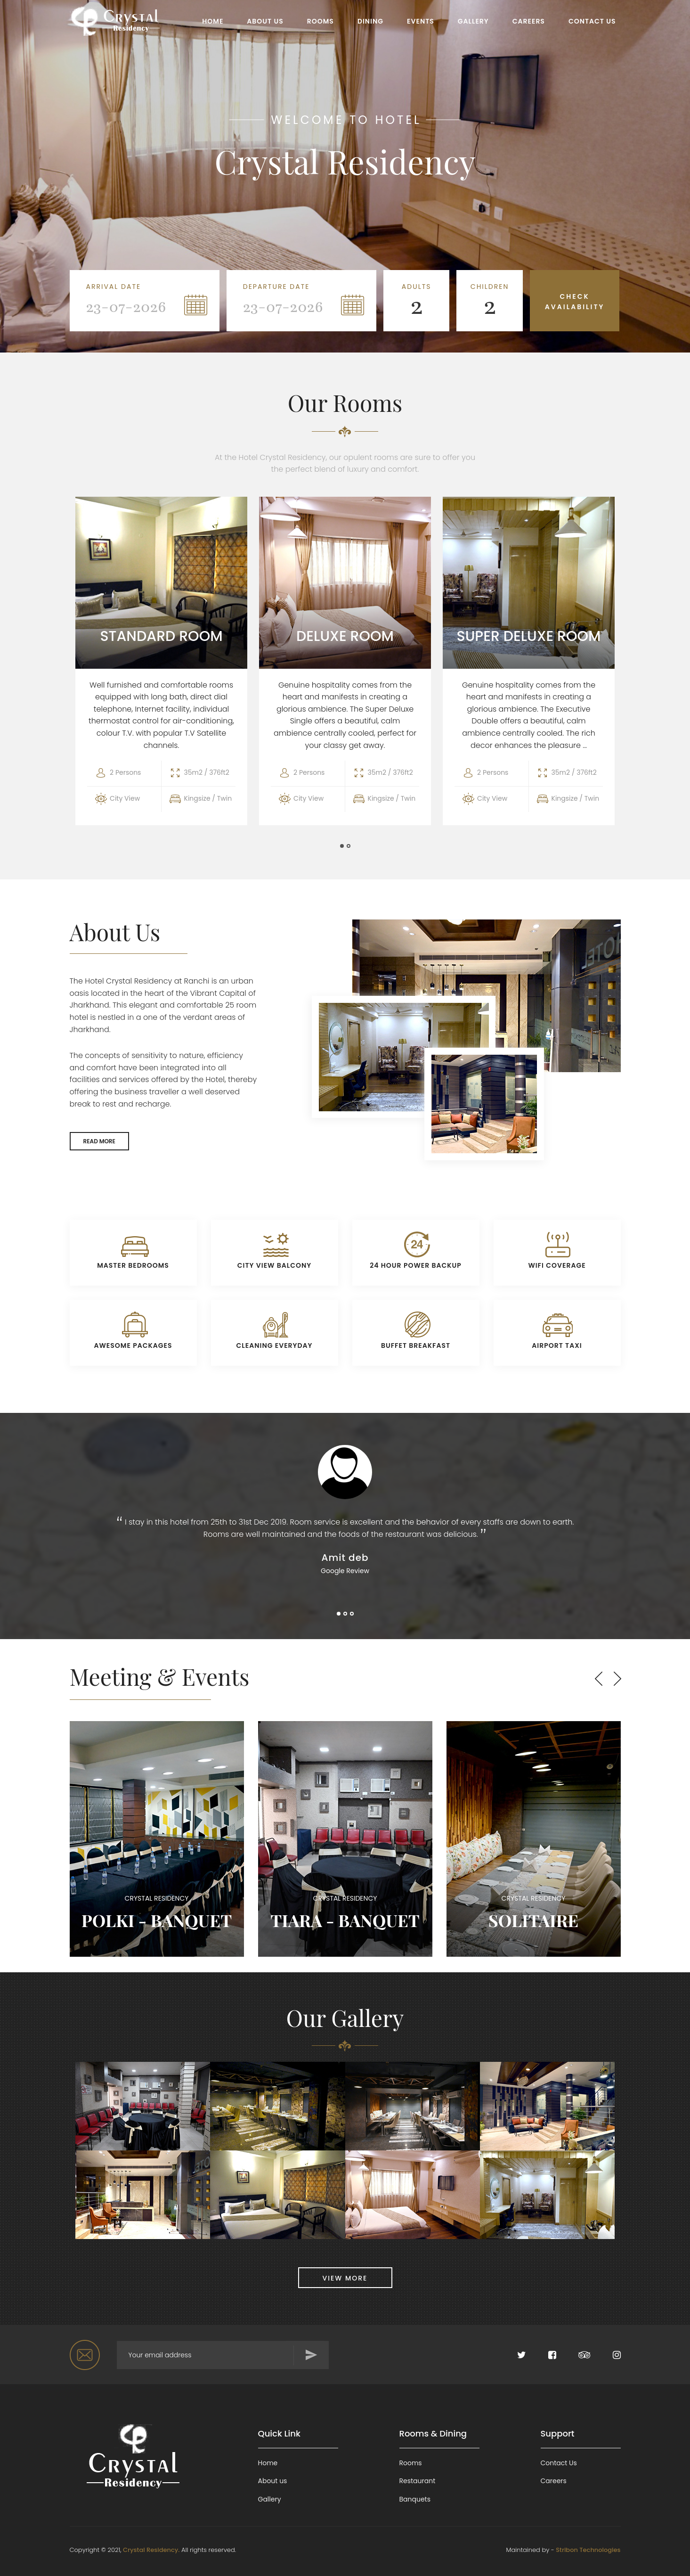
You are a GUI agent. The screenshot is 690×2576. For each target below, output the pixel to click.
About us (272, 2479)
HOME (212, 21)
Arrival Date (113, 286)
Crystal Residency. (151, 2547)
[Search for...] (223, 2352)
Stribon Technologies (588, 2547)
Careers (554, 2479)
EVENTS (420, 21)
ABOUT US (265, 21)
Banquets (415, 2497)
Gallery (269, 2497)
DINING (370, 21)
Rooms (410, 2460)
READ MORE (99, 1139)
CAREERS (528, 21)
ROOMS (320, 21)
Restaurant (417, 2479)
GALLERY (473, 21)
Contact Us (559, 2460)
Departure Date (276, 286)
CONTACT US (592, 21)
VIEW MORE (345, 2276)
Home (268, 2460)
